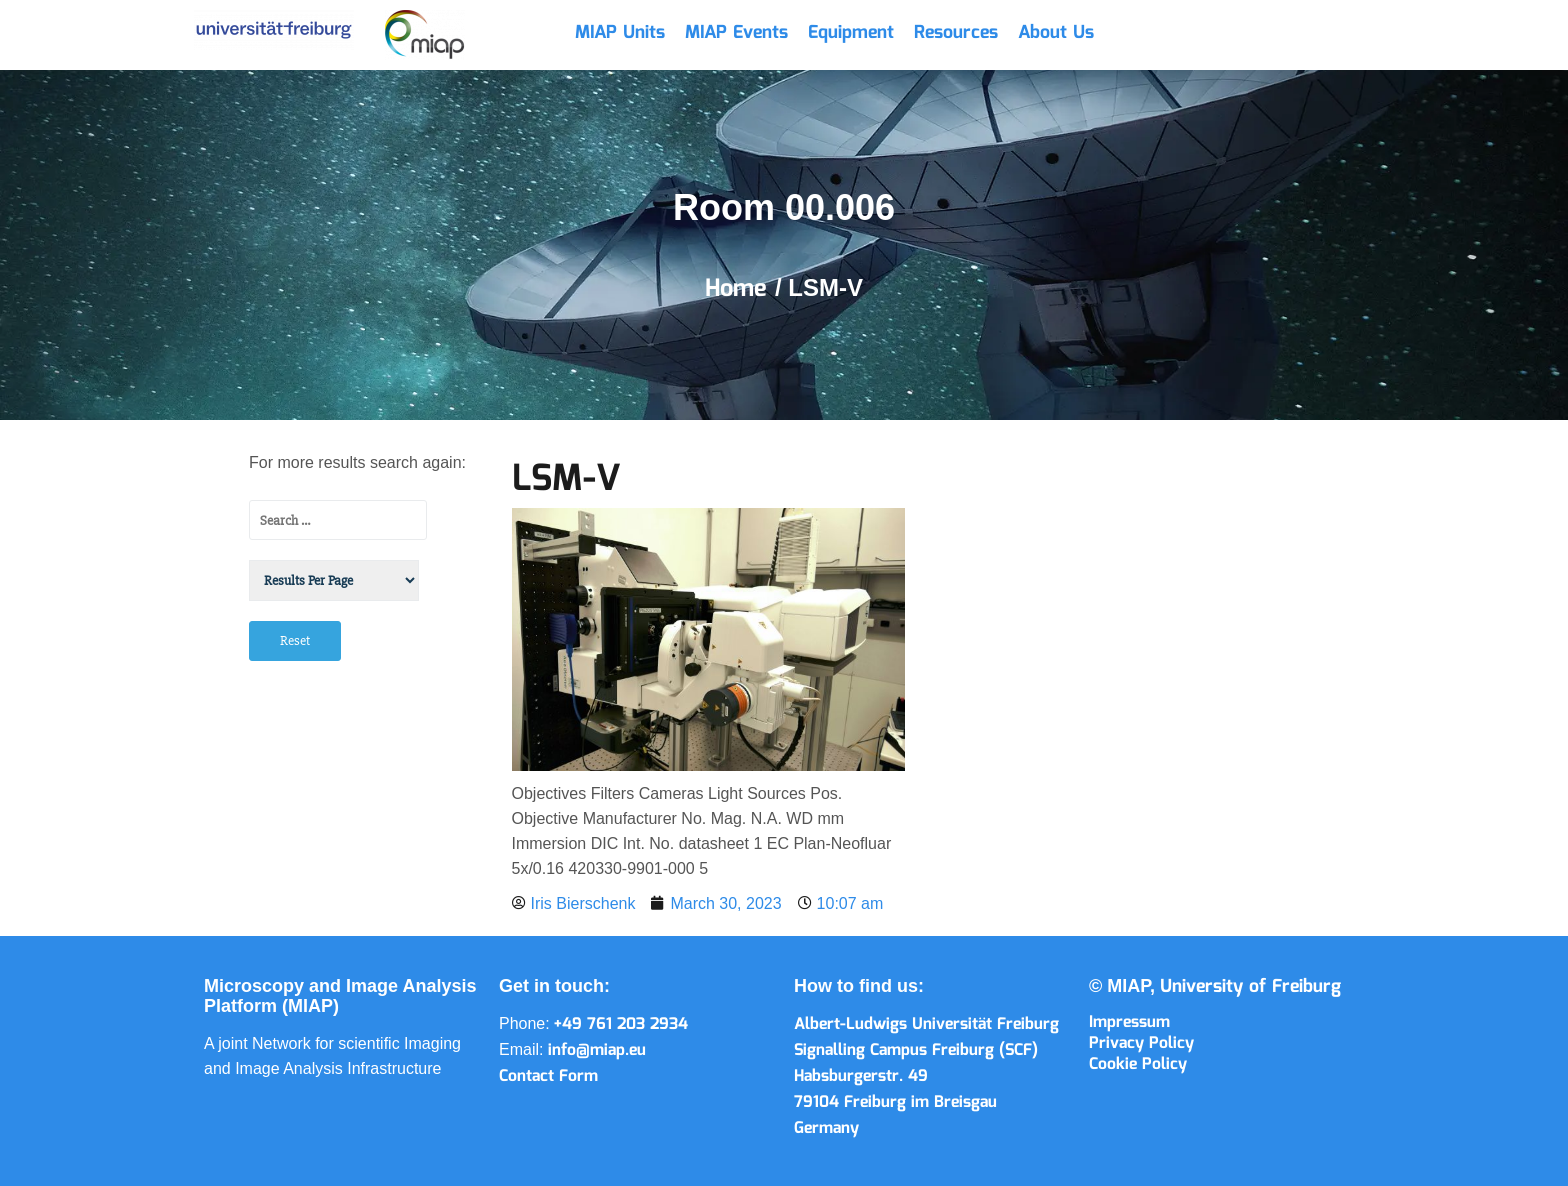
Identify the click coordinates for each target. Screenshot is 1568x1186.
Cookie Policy (1138, 1064)
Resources (956, 33)
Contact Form (548, 1076)
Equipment (851, 33)
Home (740, 289)
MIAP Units (620, 33)
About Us (1056, 33)
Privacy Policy (1141, 1043)
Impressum (1129, 1022)
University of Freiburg (1250, 987)
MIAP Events (736, 33)
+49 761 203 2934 (621, 1024)
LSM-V (566, 480)
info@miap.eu (597, 1050)
